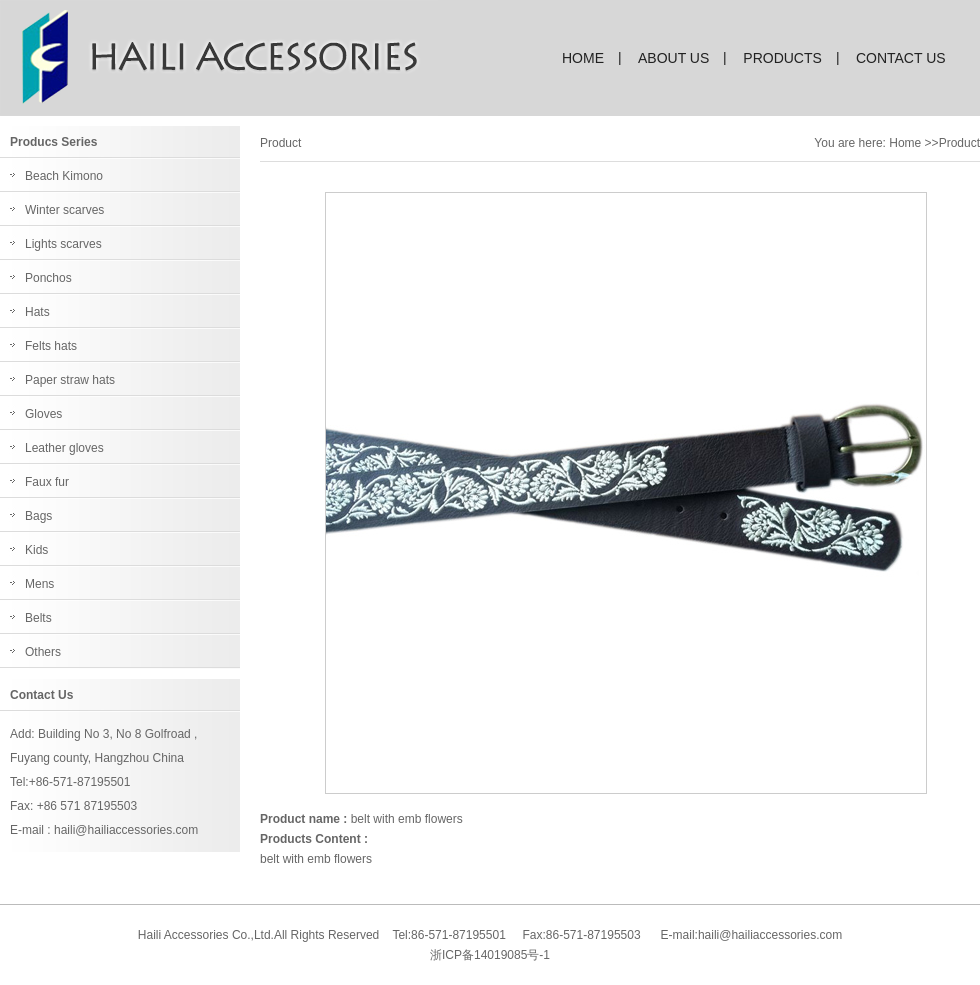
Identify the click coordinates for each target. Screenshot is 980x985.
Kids (36, 550)
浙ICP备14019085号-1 (490, 955)
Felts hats (51, 346)
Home (905, 143)
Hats (37, 312)
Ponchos (48, 278)
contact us (901, 58)
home (583, 58)
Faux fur (47, 482)
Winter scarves (64, 210)
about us (673, 58)
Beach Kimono (64, 176)
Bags (38, 516)
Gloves (43, 414)
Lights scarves (63, 244)
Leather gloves (64, 448)
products (782, 58)
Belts (38, 618)
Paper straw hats (70, 380)
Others (43, 652)
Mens (39, 584)
